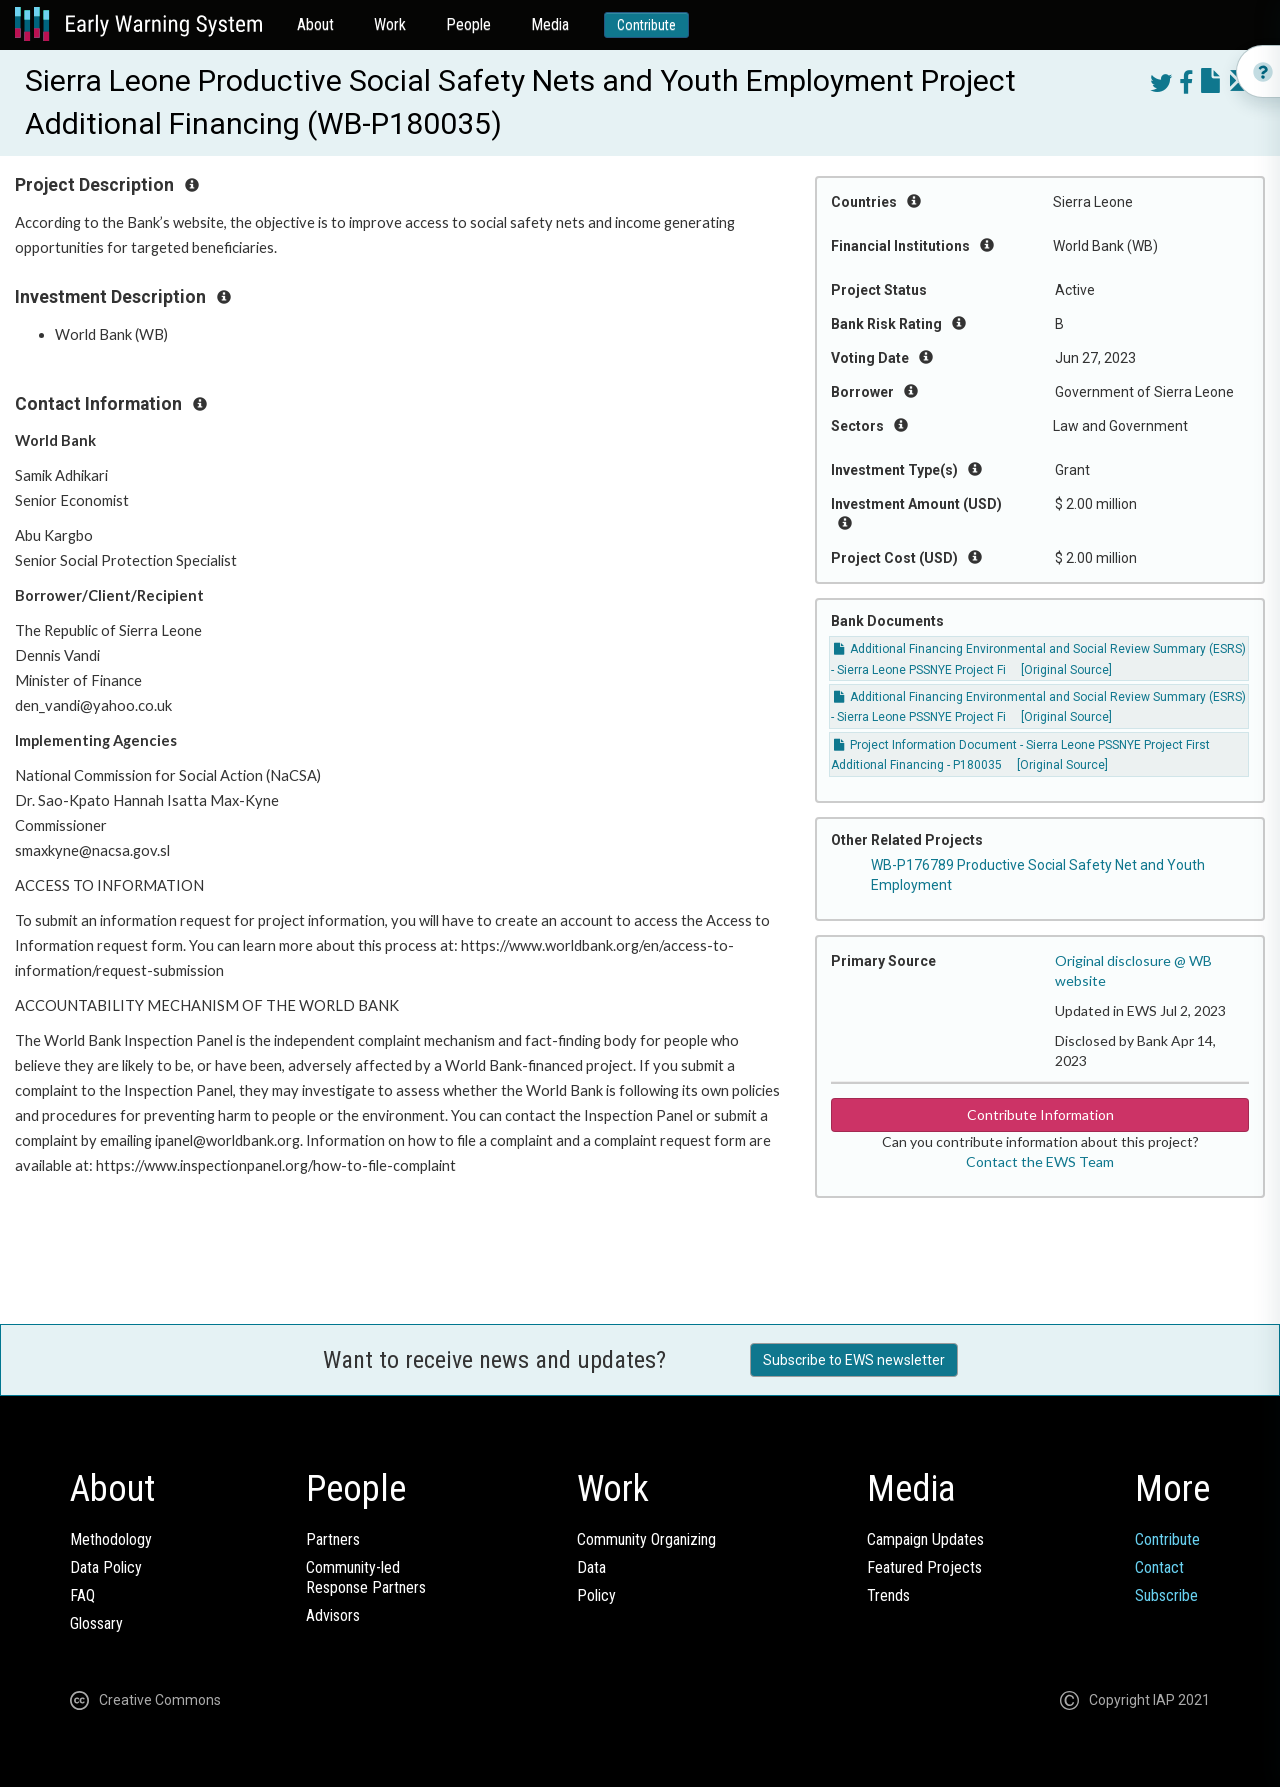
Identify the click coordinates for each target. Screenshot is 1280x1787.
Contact (1159, 1567)
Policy (596, 1595)
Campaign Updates (925, 1539)
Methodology (111, 1539)
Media (550, 24)
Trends (888, 1595)
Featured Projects (924, 1567)
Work (390, 24)
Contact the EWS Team (1040, 1161)
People (468, 24)
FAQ (82, 1595)
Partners (333, 1539)
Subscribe (1166, 1595)
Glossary (96, 1623)
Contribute (646, 25)
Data (591, 1567)
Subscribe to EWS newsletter (854, 1360)
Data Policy (106, 1567)
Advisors (333, 1615)
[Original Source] (1066, 670)
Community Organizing (646, 1539)
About (315, 24)
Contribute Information (1040, 1114)
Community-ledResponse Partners (366, 1577)
